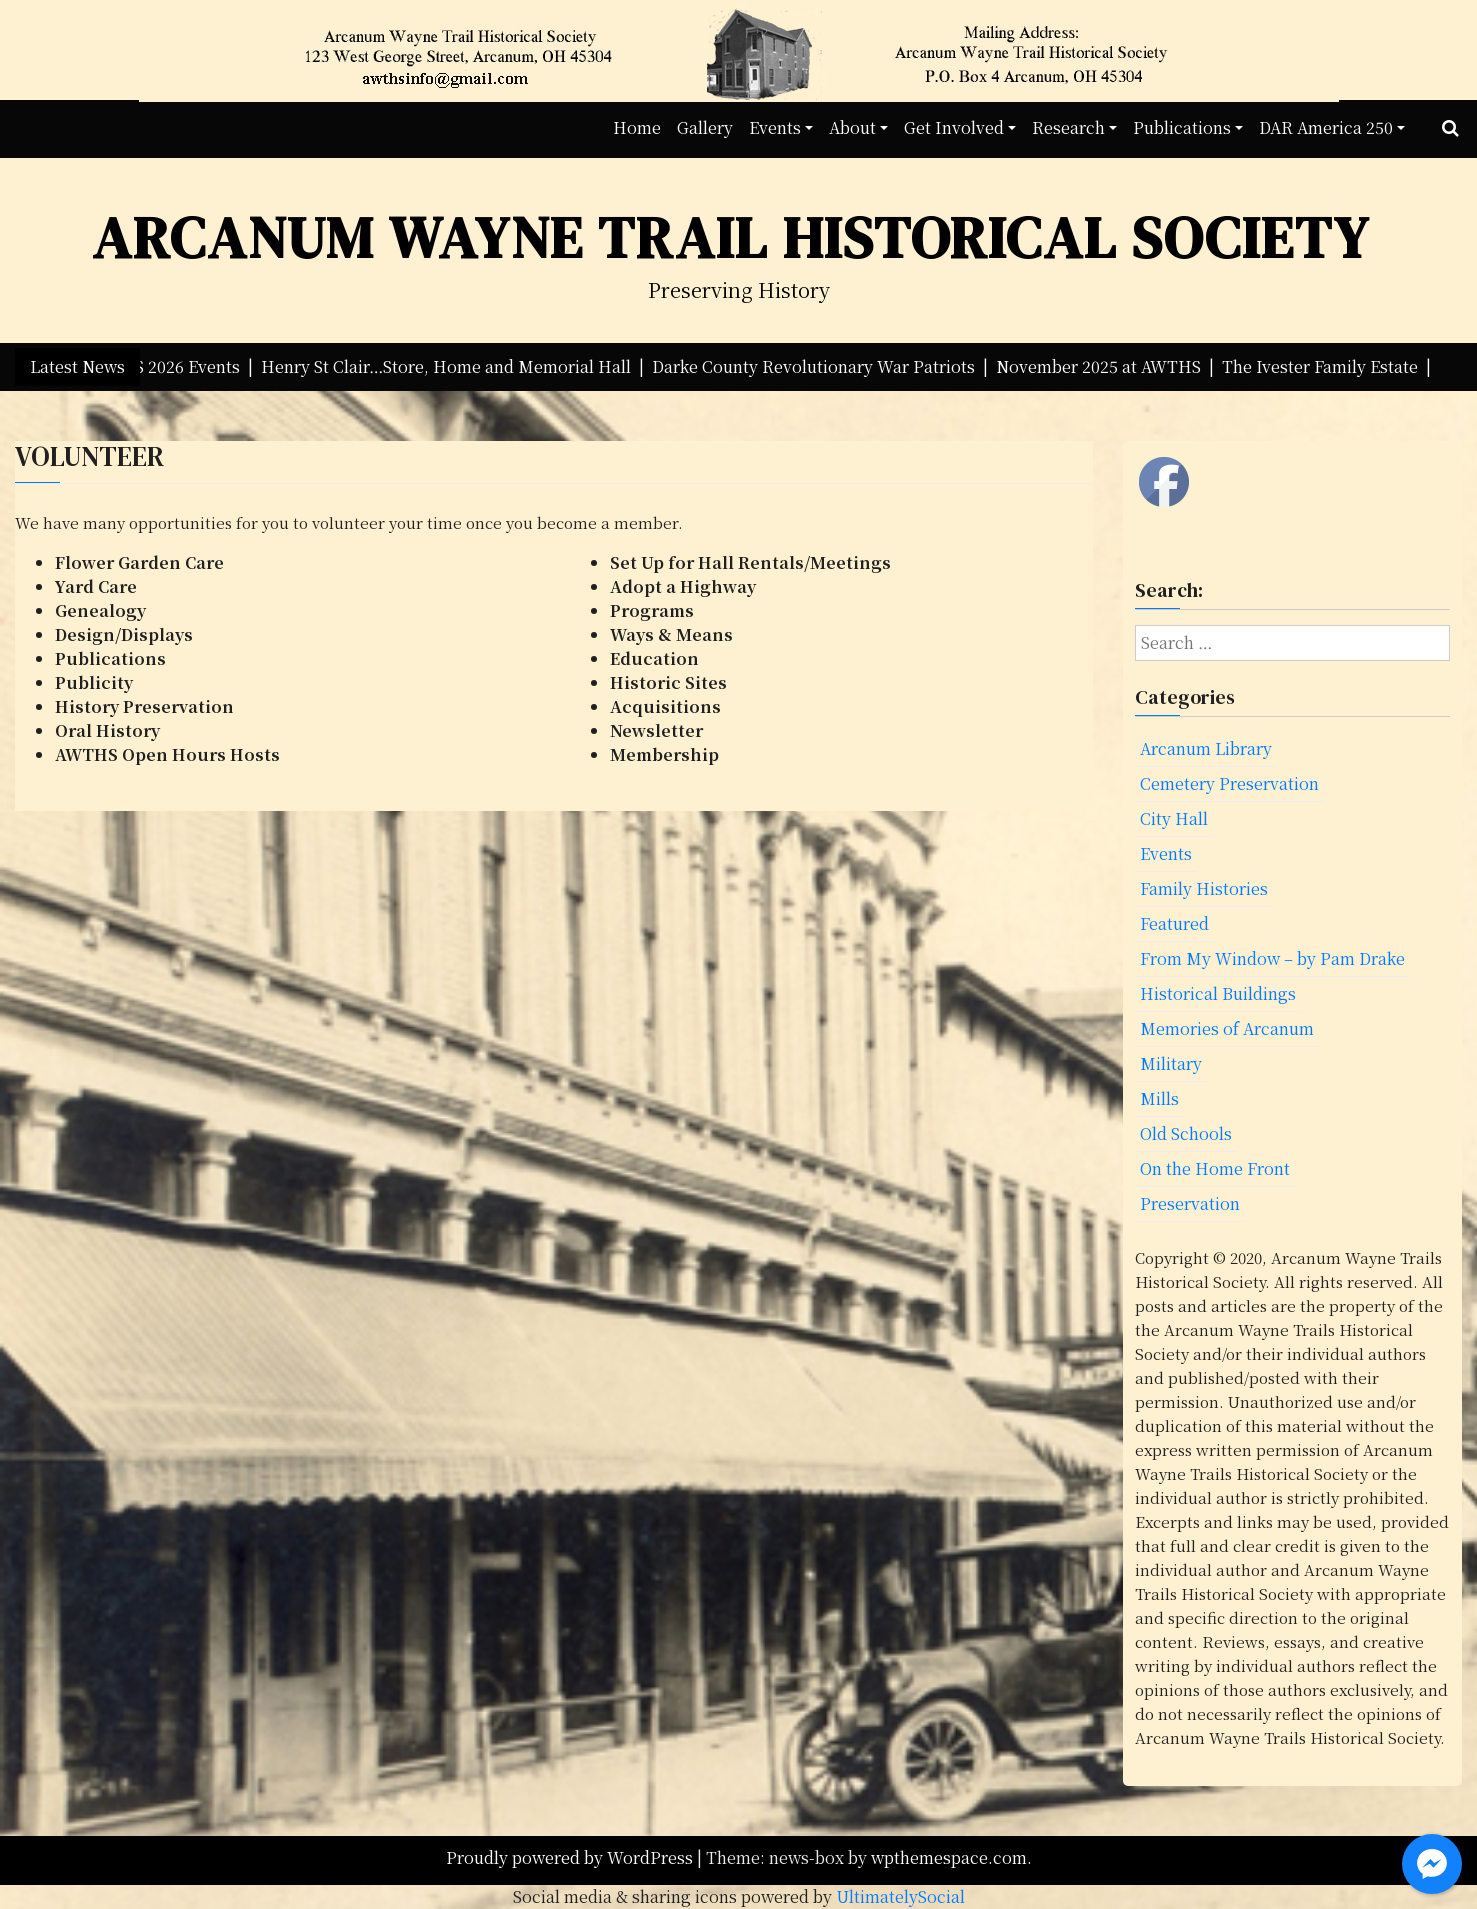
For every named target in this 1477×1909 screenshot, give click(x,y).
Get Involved (954, 127)
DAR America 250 (1326, 127)
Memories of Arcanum (1227, 1028)
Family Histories (1204, 888)
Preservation (1190, 1203)
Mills (1159, 1098)
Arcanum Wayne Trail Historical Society (731, 237)
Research (1068, 127)
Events (775, 127)
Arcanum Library (1206, 748)
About (852, 127)
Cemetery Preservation (1229, 783)
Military (1171, 1063)
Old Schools (1186, 1133)
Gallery (705, 127)
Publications (1182, 127)
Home (637, 127)
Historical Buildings (1218, 993)
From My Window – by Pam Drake (1272, 958)
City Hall (1174, 818)
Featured (1174, 923)
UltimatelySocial (900, 1896)
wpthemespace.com (949, 1857)
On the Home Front (1215, 1168)
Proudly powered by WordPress (571, 1857)
